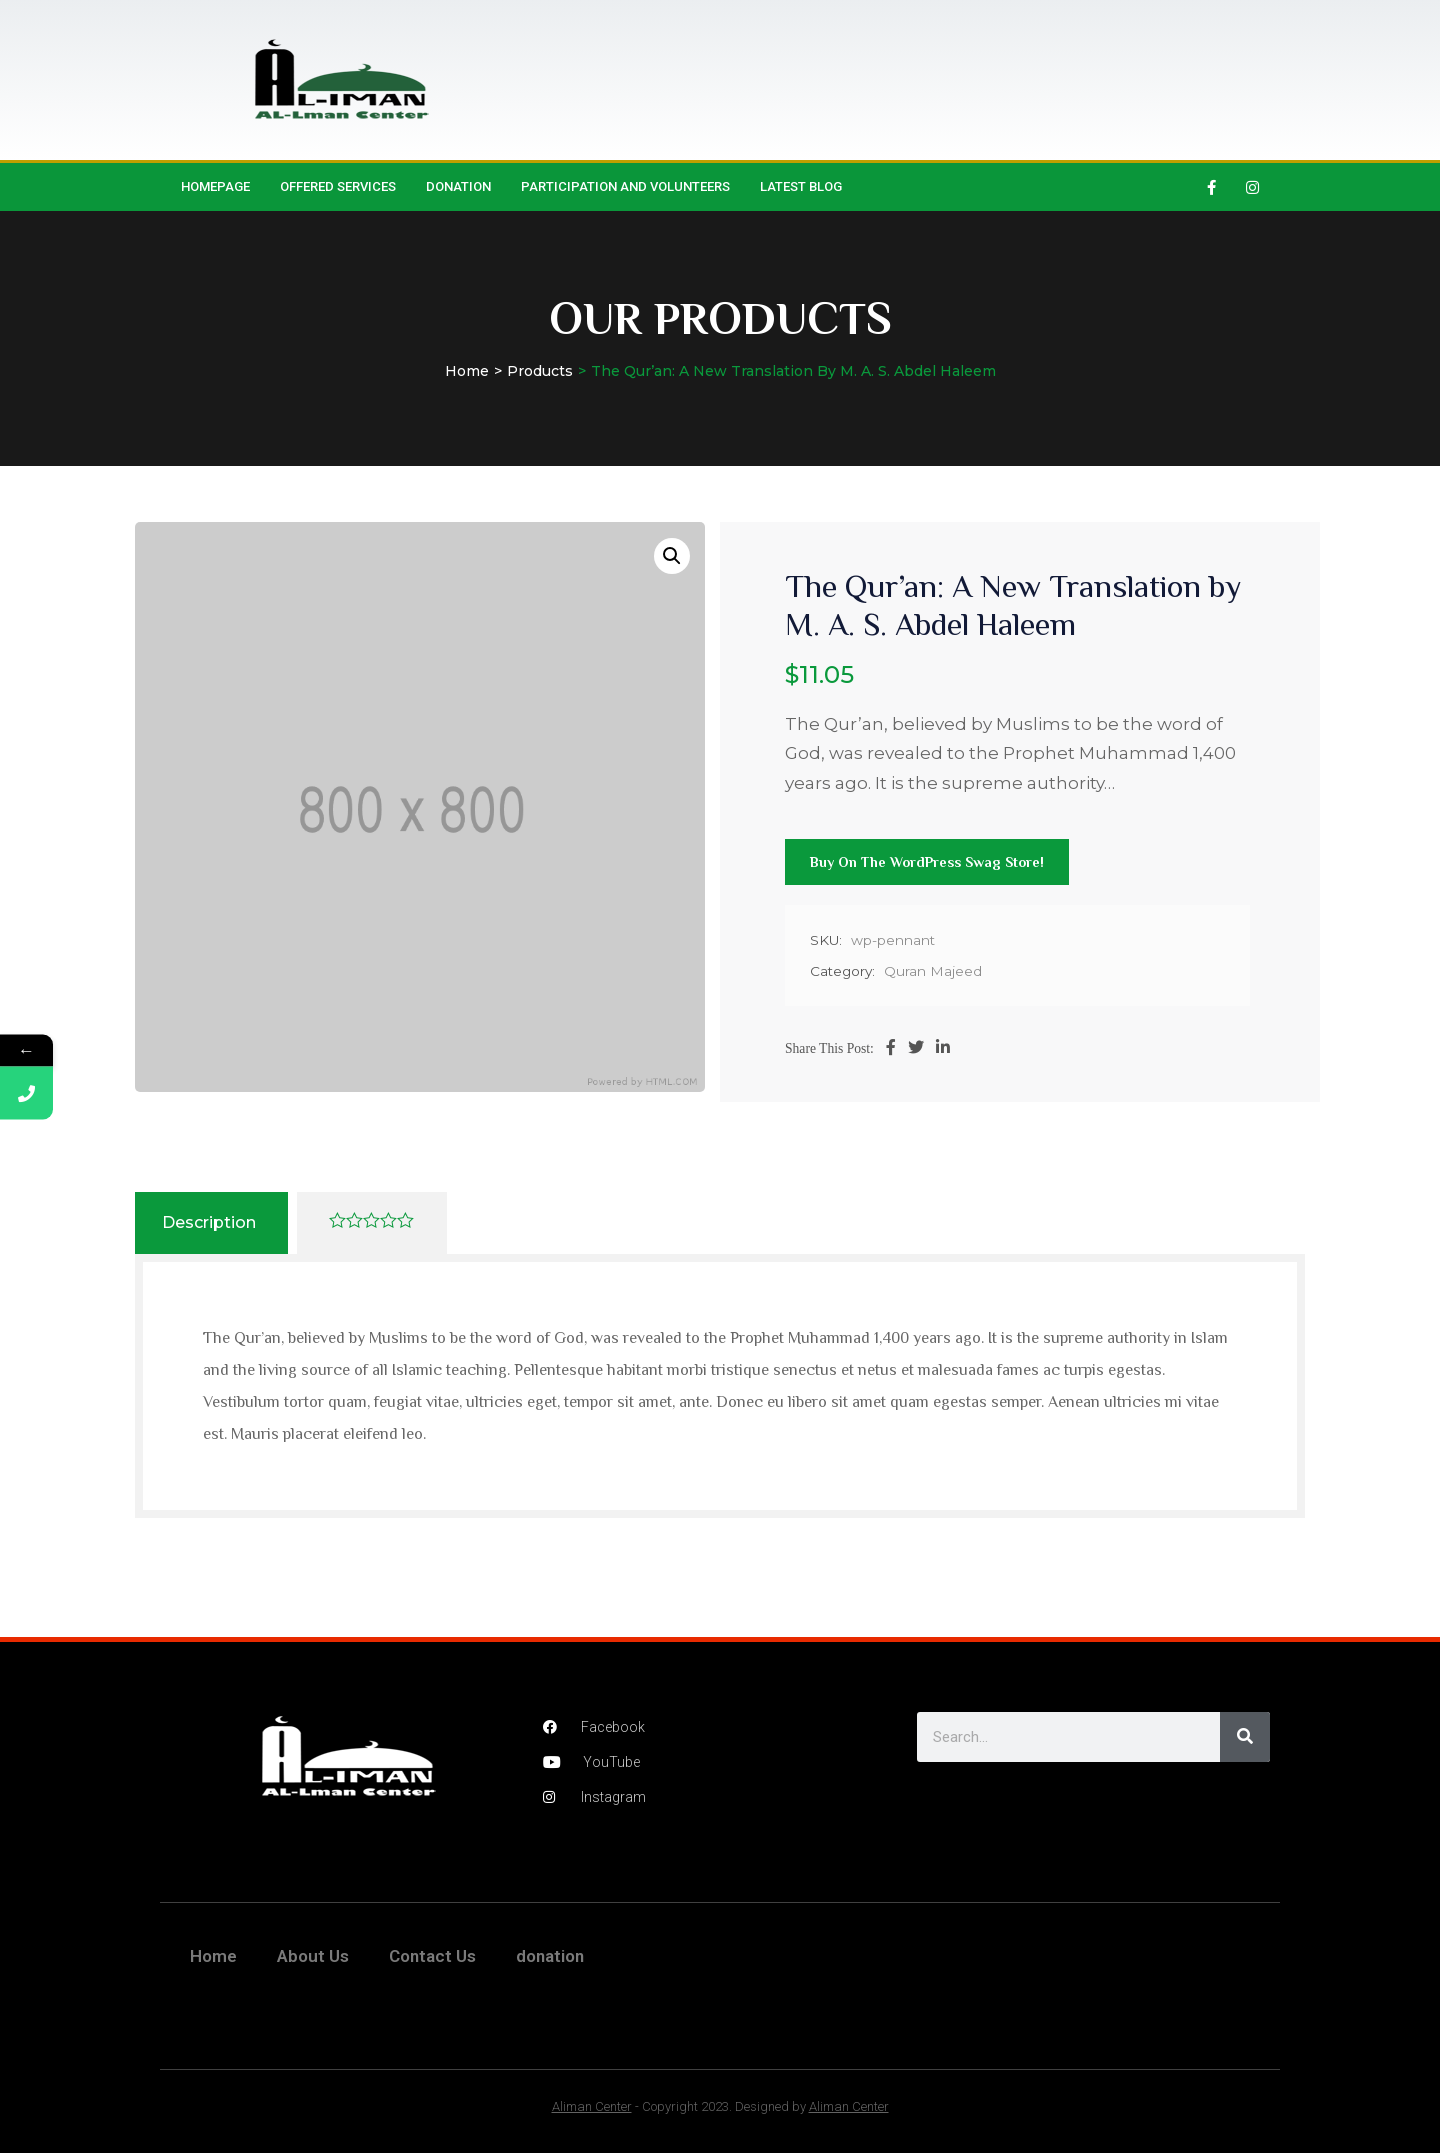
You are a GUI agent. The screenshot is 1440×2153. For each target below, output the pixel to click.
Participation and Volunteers (625, 186)
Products (540, 371)
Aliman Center (592, 2106)
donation (458, 186)
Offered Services (338, 186)
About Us (313, 1956)
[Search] (1245, 1737)
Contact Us (432, 1956)
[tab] (209, 1223)
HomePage (215, 186)
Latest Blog (801, 186)
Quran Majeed (933, 971)
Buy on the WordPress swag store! (927, 862)
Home (467, 371)
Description (209, 1222)
